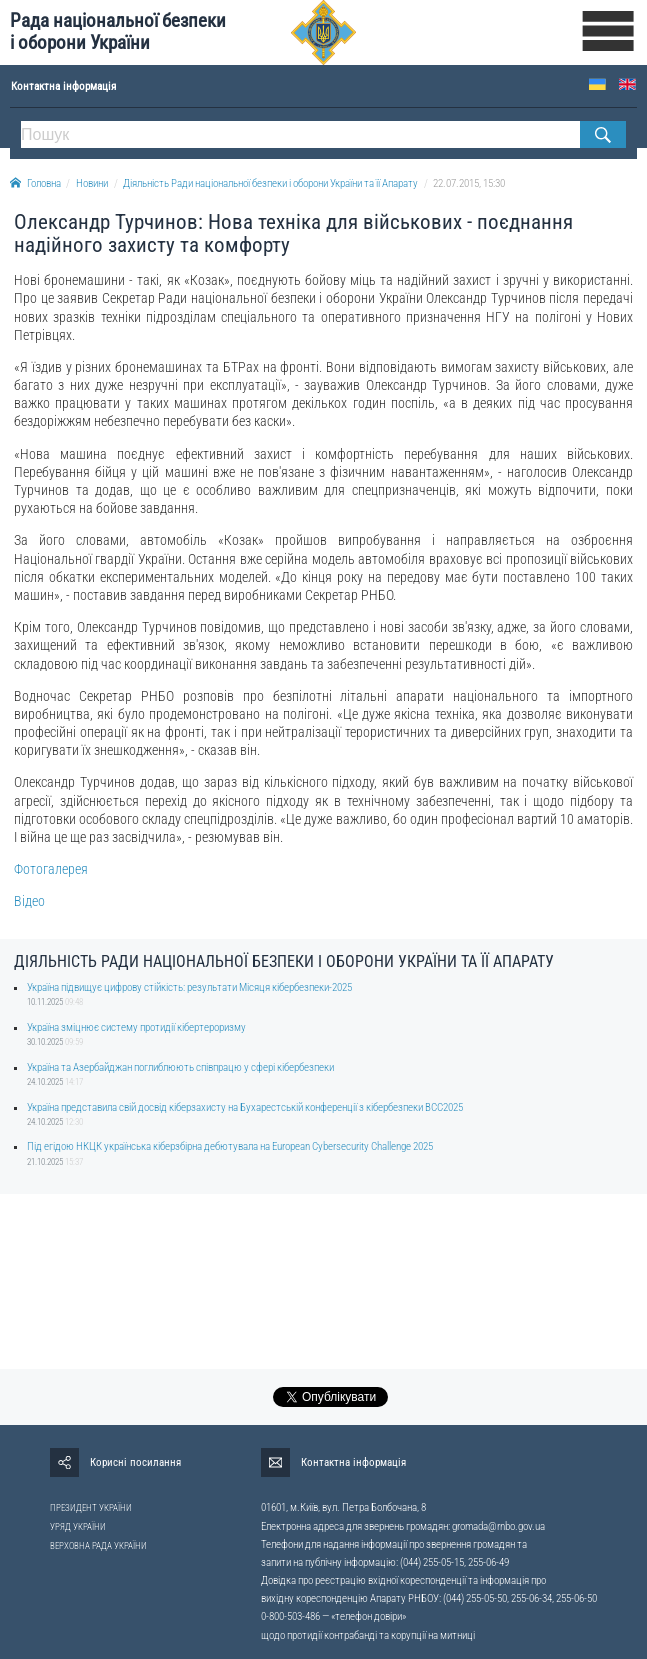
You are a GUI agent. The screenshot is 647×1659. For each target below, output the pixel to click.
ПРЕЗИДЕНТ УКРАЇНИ (91, 1508)
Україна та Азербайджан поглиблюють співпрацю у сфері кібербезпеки (180, 1067)
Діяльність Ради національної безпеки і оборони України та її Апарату (270, 183)
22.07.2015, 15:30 (469, 183)
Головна (35, 183)
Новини (92, 183)
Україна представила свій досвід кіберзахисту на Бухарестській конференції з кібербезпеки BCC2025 (245, 1107)
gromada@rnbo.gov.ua (498, 1526)
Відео (29, 901)
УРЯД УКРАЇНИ (78, 1527)
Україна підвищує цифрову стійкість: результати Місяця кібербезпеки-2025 (189, 987)
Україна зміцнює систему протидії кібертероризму (136, 1027)
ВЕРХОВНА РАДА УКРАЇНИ (98, 1546)
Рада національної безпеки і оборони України (118, 32)
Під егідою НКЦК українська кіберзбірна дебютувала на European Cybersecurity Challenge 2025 (230, 1146)
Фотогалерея (51, 869)
